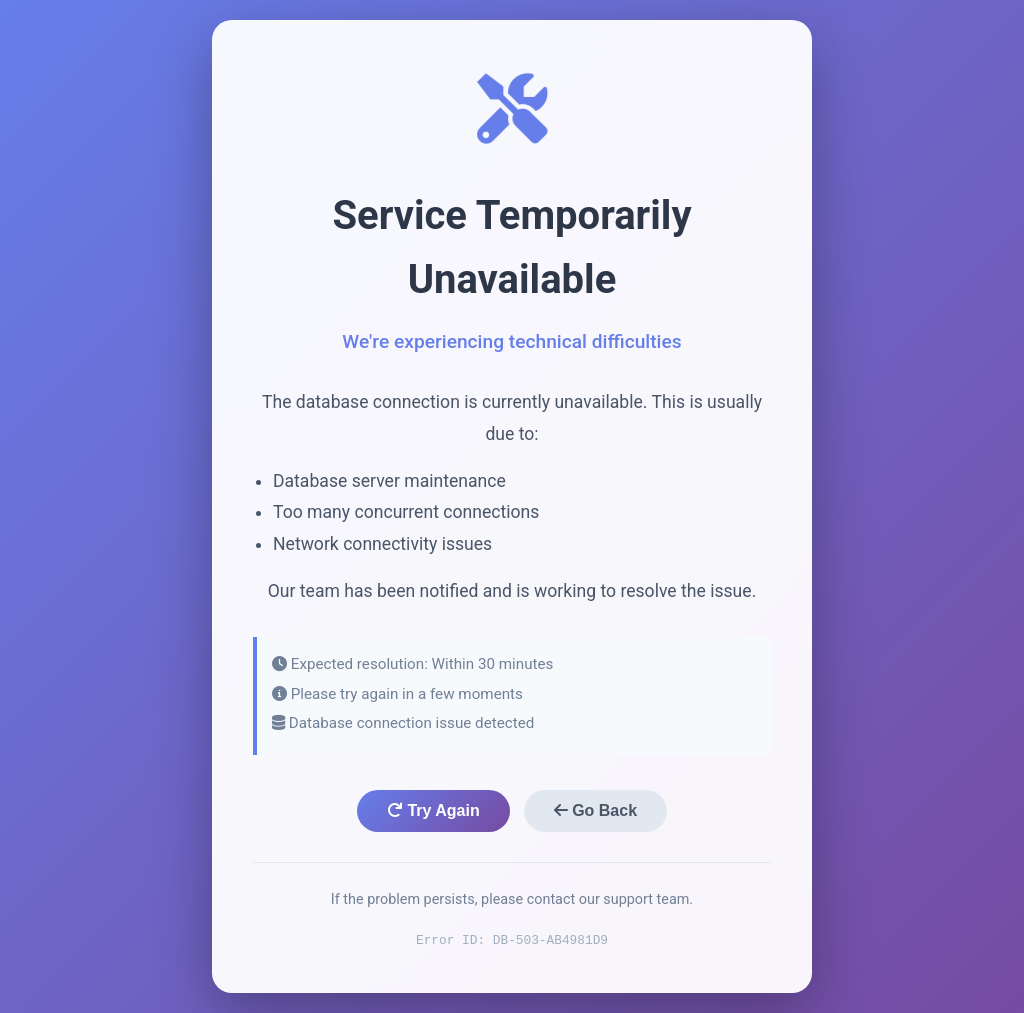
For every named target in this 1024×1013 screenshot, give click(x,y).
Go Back (595, 810)
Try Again (433, 810)
